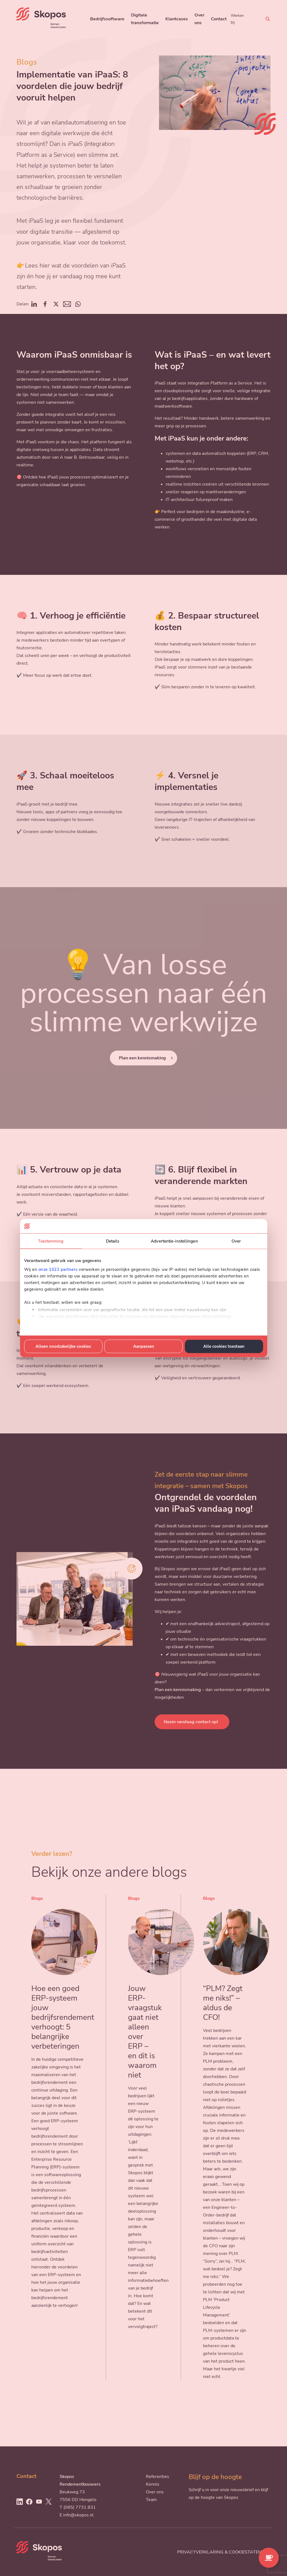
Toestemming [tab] (50, 1241)
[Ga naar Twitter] (49, 2501)
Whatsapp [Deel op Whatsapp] (78, 304)
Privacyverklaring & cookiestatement (224, 2552)
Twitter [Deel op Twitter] (56, 304)
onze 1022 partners (58, 1269)
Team (151, 2500)
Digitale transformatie (145, 19)
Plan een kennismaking (142, 1058)
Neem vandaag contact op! (191, 1722)
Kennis (152, 2484)
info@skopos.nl (78, 2515)
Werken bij (237, 19)
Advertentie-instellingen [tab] (174, 1241)
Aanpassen (143, 1346)
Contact (219, 19)
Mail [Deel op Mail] (67, 304)
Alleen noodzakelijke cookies (63, 1346)
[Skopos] (41, 27)
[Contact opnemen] (269, 2558)
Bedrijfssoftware (107, 19)
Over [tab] (236, 1241)
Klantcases (176, 19)
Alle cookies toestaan (223, 1346)
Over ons (199, 19)
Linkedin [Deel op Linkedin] (34, 304)
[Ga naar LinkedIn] (19, 2501)
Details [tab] (112, 1241)
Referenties (157, 2477)
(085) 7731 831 (79, 2507)
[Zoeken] (268, 19)
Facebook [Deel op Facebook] (45, 304)
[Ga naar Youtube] (39, 2501)
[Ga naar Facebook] (29, 2501)
